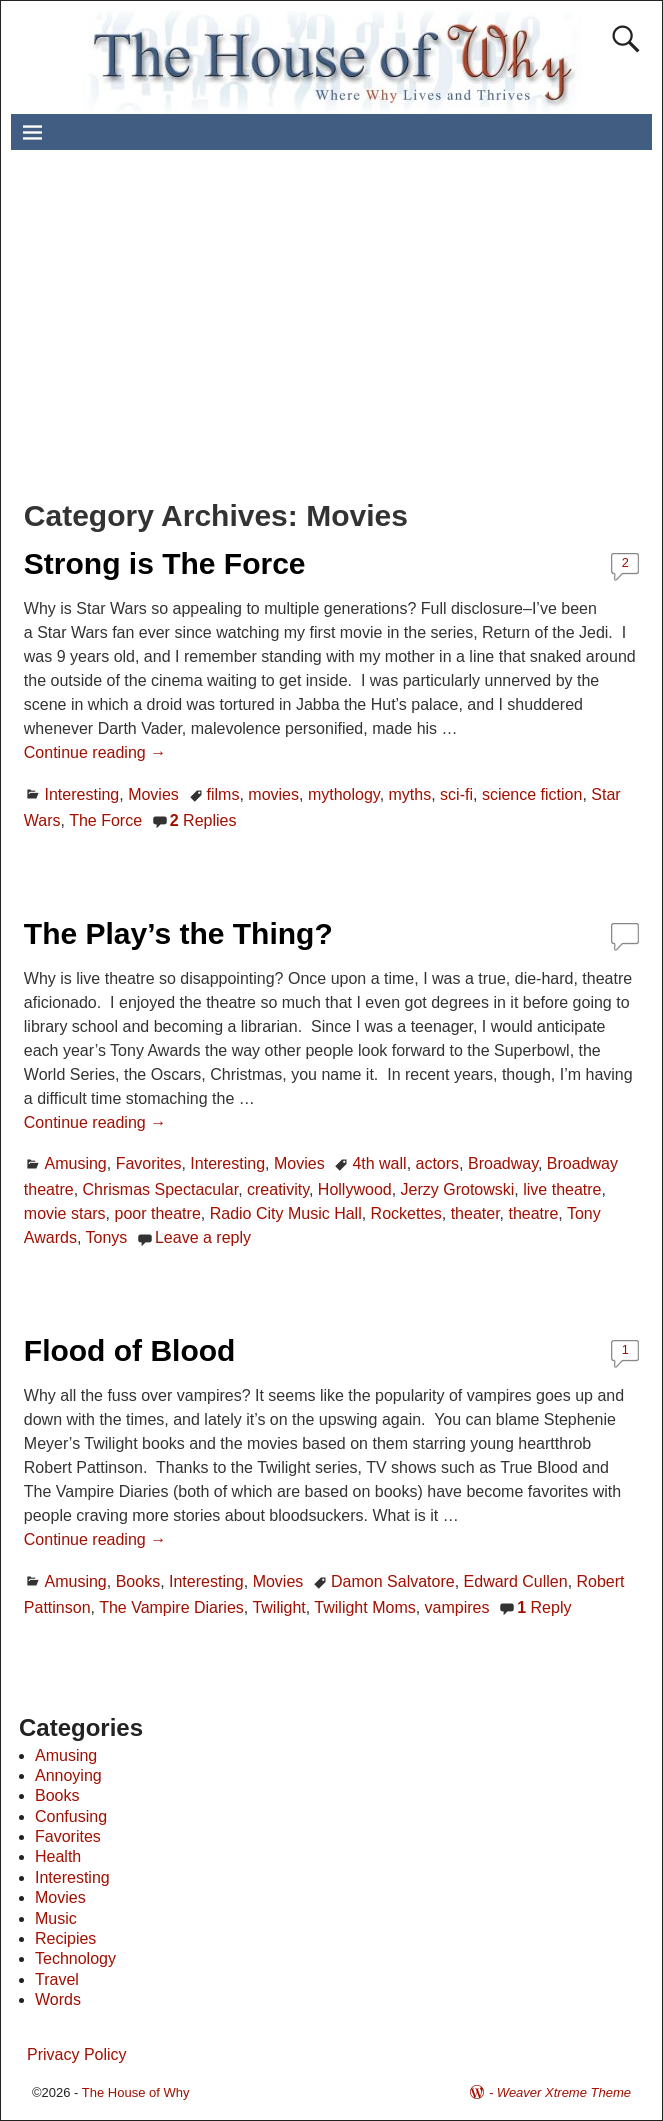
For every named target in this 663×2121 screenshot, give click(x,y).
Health (58, 1856)
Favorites (149, 1163)
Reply (544, 1607)
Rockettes (406, 1213)
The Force (105, 820)
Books (138, 1581)
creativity (278, 1189)
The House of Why (136, 2092)
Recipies (65, 1938)
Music (56, 1918)
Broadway (503, 1163)
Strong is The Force (165, 563)
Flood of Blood (130, 1350)
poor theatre (158, 1213)
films (223, 794)
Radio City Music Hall (286, 1213)
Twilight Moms (364, 1607)
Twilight (278, 1607)
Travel (57, 1979)
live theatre (562, 1189)
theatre (533, 1213)
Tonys (106, 1237)
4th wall (379, 1163)
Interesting (82, 794)
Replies (203, 820)
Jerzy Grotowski (458, 1189)
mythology (344, 794)
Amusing (76, 1163)
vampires (457, 1607)
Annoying (68, 1775)
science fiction (532, 794)
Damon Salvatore (393, 1581)
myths (410, 794)
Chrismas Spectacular (161, 1189)
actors (438, 1163)
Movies (153, 794)
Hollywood (355, 1189)
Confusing (71, 1816)
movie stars (65, 1213)
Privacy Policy (77, 2054)
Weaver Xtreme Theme (564, 2092)
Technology (75, 1958)
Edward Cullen (516, 1581)
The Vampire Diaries (171, 1607)
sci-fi (456, 794)
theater (475, 1213)
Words (58, 1999)
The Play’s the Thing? (178, 933)
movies (273, 794)
